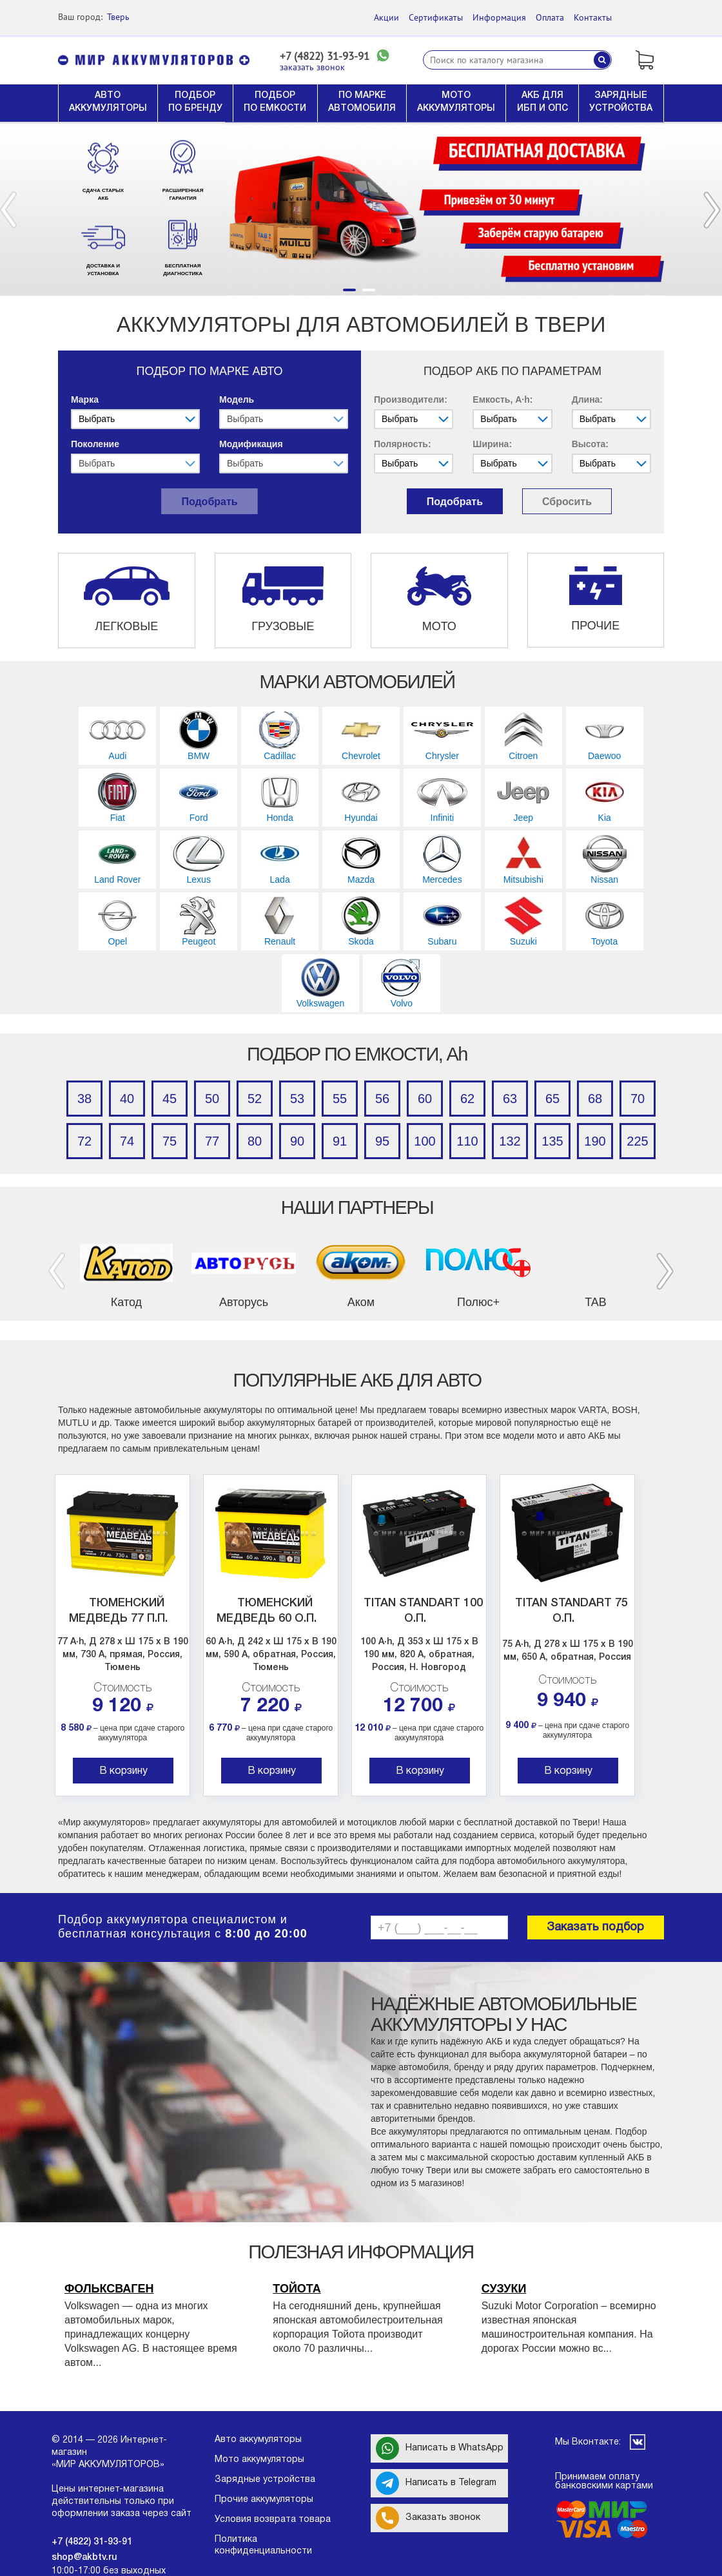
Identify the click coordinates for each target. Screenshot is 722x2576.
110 (467, 1141)
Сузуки (504, 2288)
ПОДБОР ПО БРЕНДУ (195, 102)
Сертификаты (436, 17)
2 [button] (368, 290)
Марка (85, 399)
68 (595, 1098)
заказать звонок (312, 67)
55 (340, 1098)
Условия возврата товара (273, 2519)
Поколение (95, 444)
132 (509, 1141)
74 (127, 1141)
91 (340, 1141)
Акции (386, 17)
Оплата (550, 17)
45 (169, 1098)
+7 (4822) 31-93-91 (324, 56)
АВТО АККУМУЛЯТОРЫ (108, 102)
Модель (236, 399)
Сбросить (567, 501)
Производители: (410, 399)
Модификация (251, 444)
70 (637, 1098)
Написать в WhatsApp (439, 2448)
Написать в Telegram (436, 2483)
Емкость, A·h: (502, 399)
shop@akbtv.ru (84, 2557)
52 (255, 1098)
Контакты (593, 17)
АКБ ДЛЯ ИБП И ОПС (542, 102)
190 (594, 1141)
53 (297, 1098)
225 (637, 1141)
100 (424, 1141)
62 (467, 1098)
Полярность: (402, 444)
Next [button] (712, 210)
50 (212, 1098)
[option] (361, 209)
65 (552, 1098)
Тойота (296, 2288)
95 (382, 1141)
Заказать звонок (428, 2518)
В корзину (123, 1771)
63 (510, 1098)
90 (297, 1141)
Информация (499, 17)
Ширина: (492, 444)
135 (552, 1141)
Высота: (590, 444)
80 (255, 1141)
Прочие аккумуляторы (264, 2499)
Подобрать (209, 501)
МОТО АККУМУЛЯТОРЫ (456, 102)
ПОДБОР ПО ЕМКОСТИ (275, 102)
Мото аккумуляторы (259, 2460)
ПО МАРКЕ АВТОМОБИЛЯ (362, 102)
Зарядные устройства (265, 2479)
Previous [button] (8, 209)
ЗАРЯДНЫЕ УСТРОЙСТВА (620, 102)
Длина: (587, 399)
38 (84, 1098)
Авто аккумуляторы (258, 2440)
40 (127, 1098)
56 (382, 1098)
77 (212, 1141)
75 (169, 1141)
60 (425, 1098)
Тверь (118, 17)
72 (84, 1141)
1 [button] (349, 290)
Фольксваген (109, 2288)
